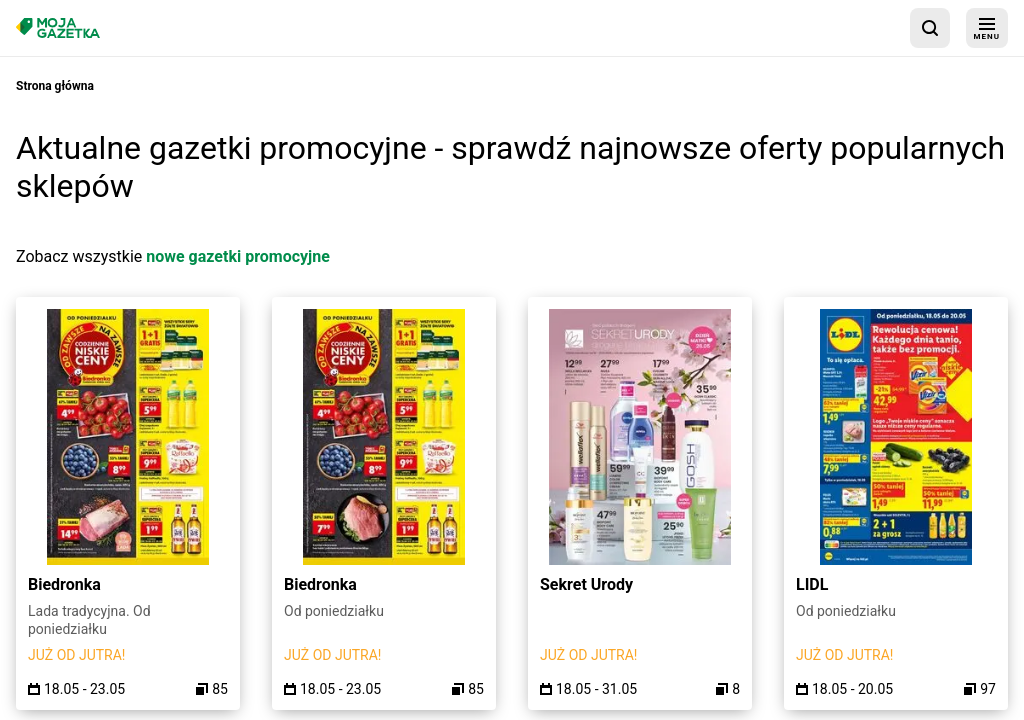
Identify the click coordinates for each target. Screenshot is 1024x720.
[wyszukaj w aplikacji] (930, 28)
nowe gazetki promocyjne (238, 256)
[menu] (987, 28)
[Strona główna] (58, 27)
